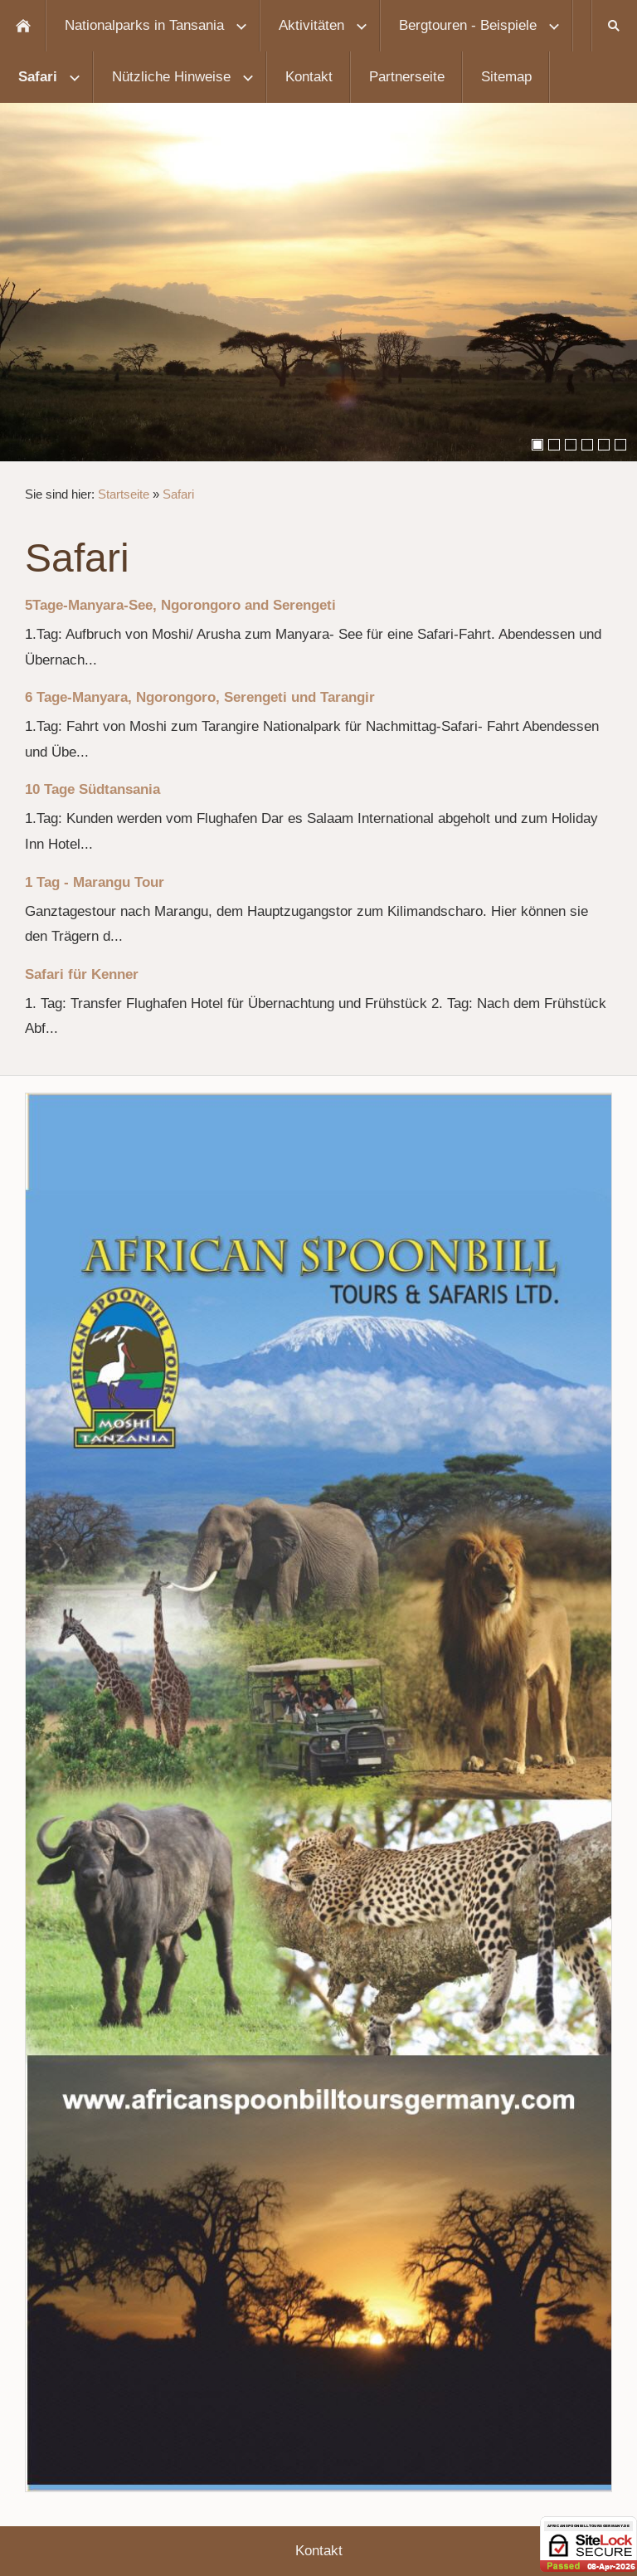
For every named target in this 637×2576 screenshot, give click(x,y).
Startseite (123, 494)
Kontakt (319, 2551)
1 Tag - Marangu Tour (94, 882)
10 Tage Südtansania (92, 789)
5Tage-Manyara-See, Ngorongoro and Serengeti (180, 605)
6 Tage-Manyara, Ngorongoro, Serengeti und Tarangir (200, 697)
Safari (178, 494)
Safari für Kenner (82, 974)
